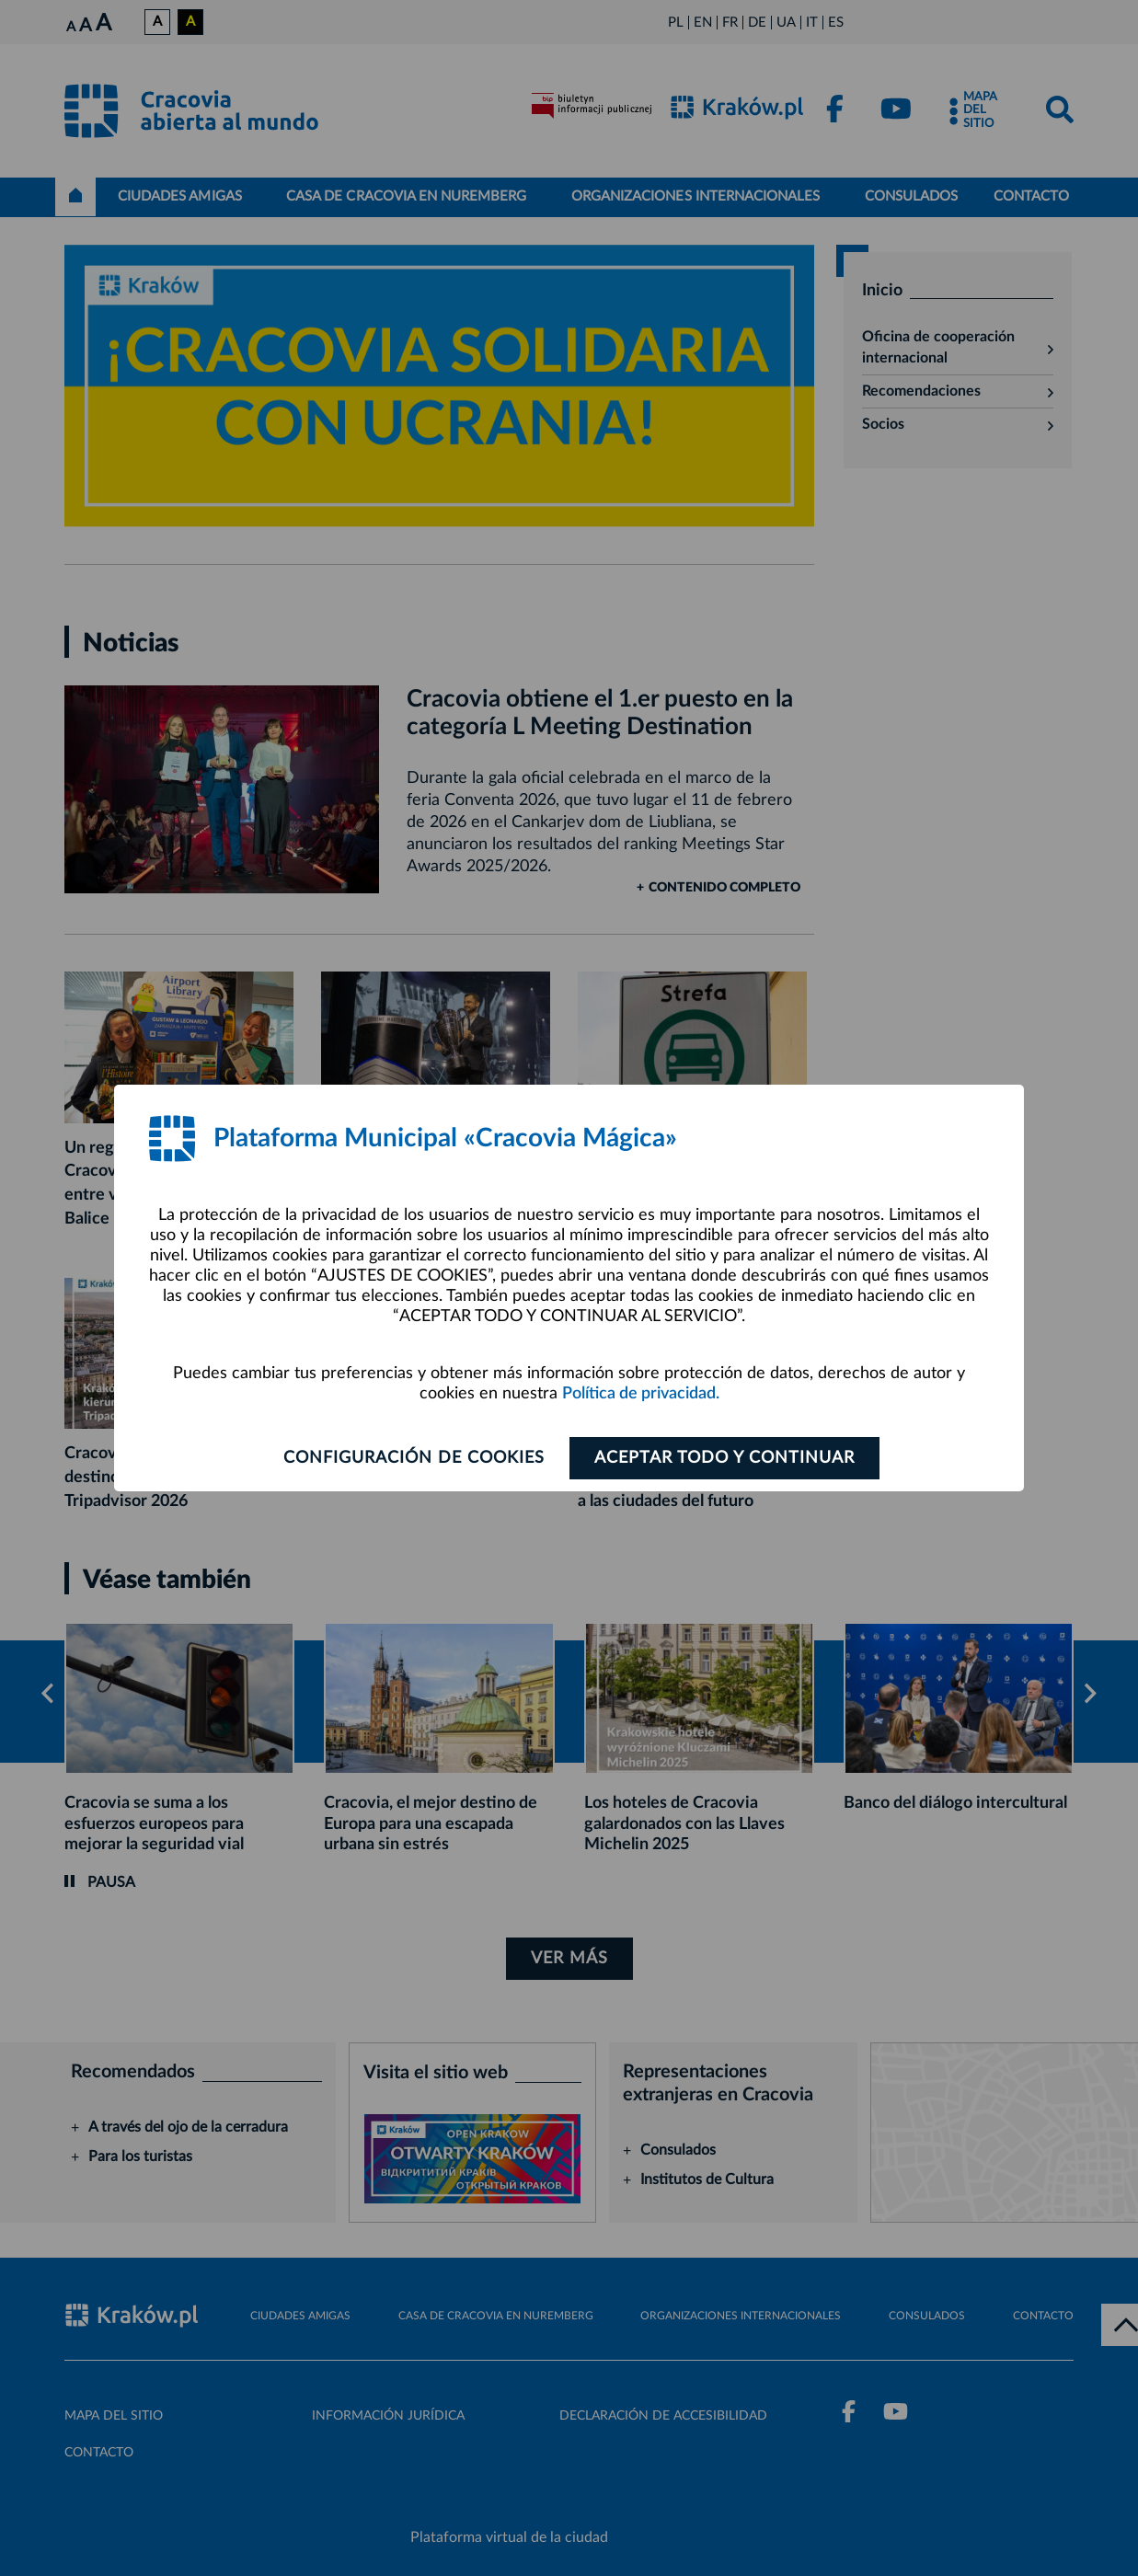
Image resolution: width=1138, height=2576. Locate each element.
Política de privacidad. (640, 1394)
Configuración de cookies (414, 1458)
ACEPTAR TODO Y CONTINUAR (724, 1458)
